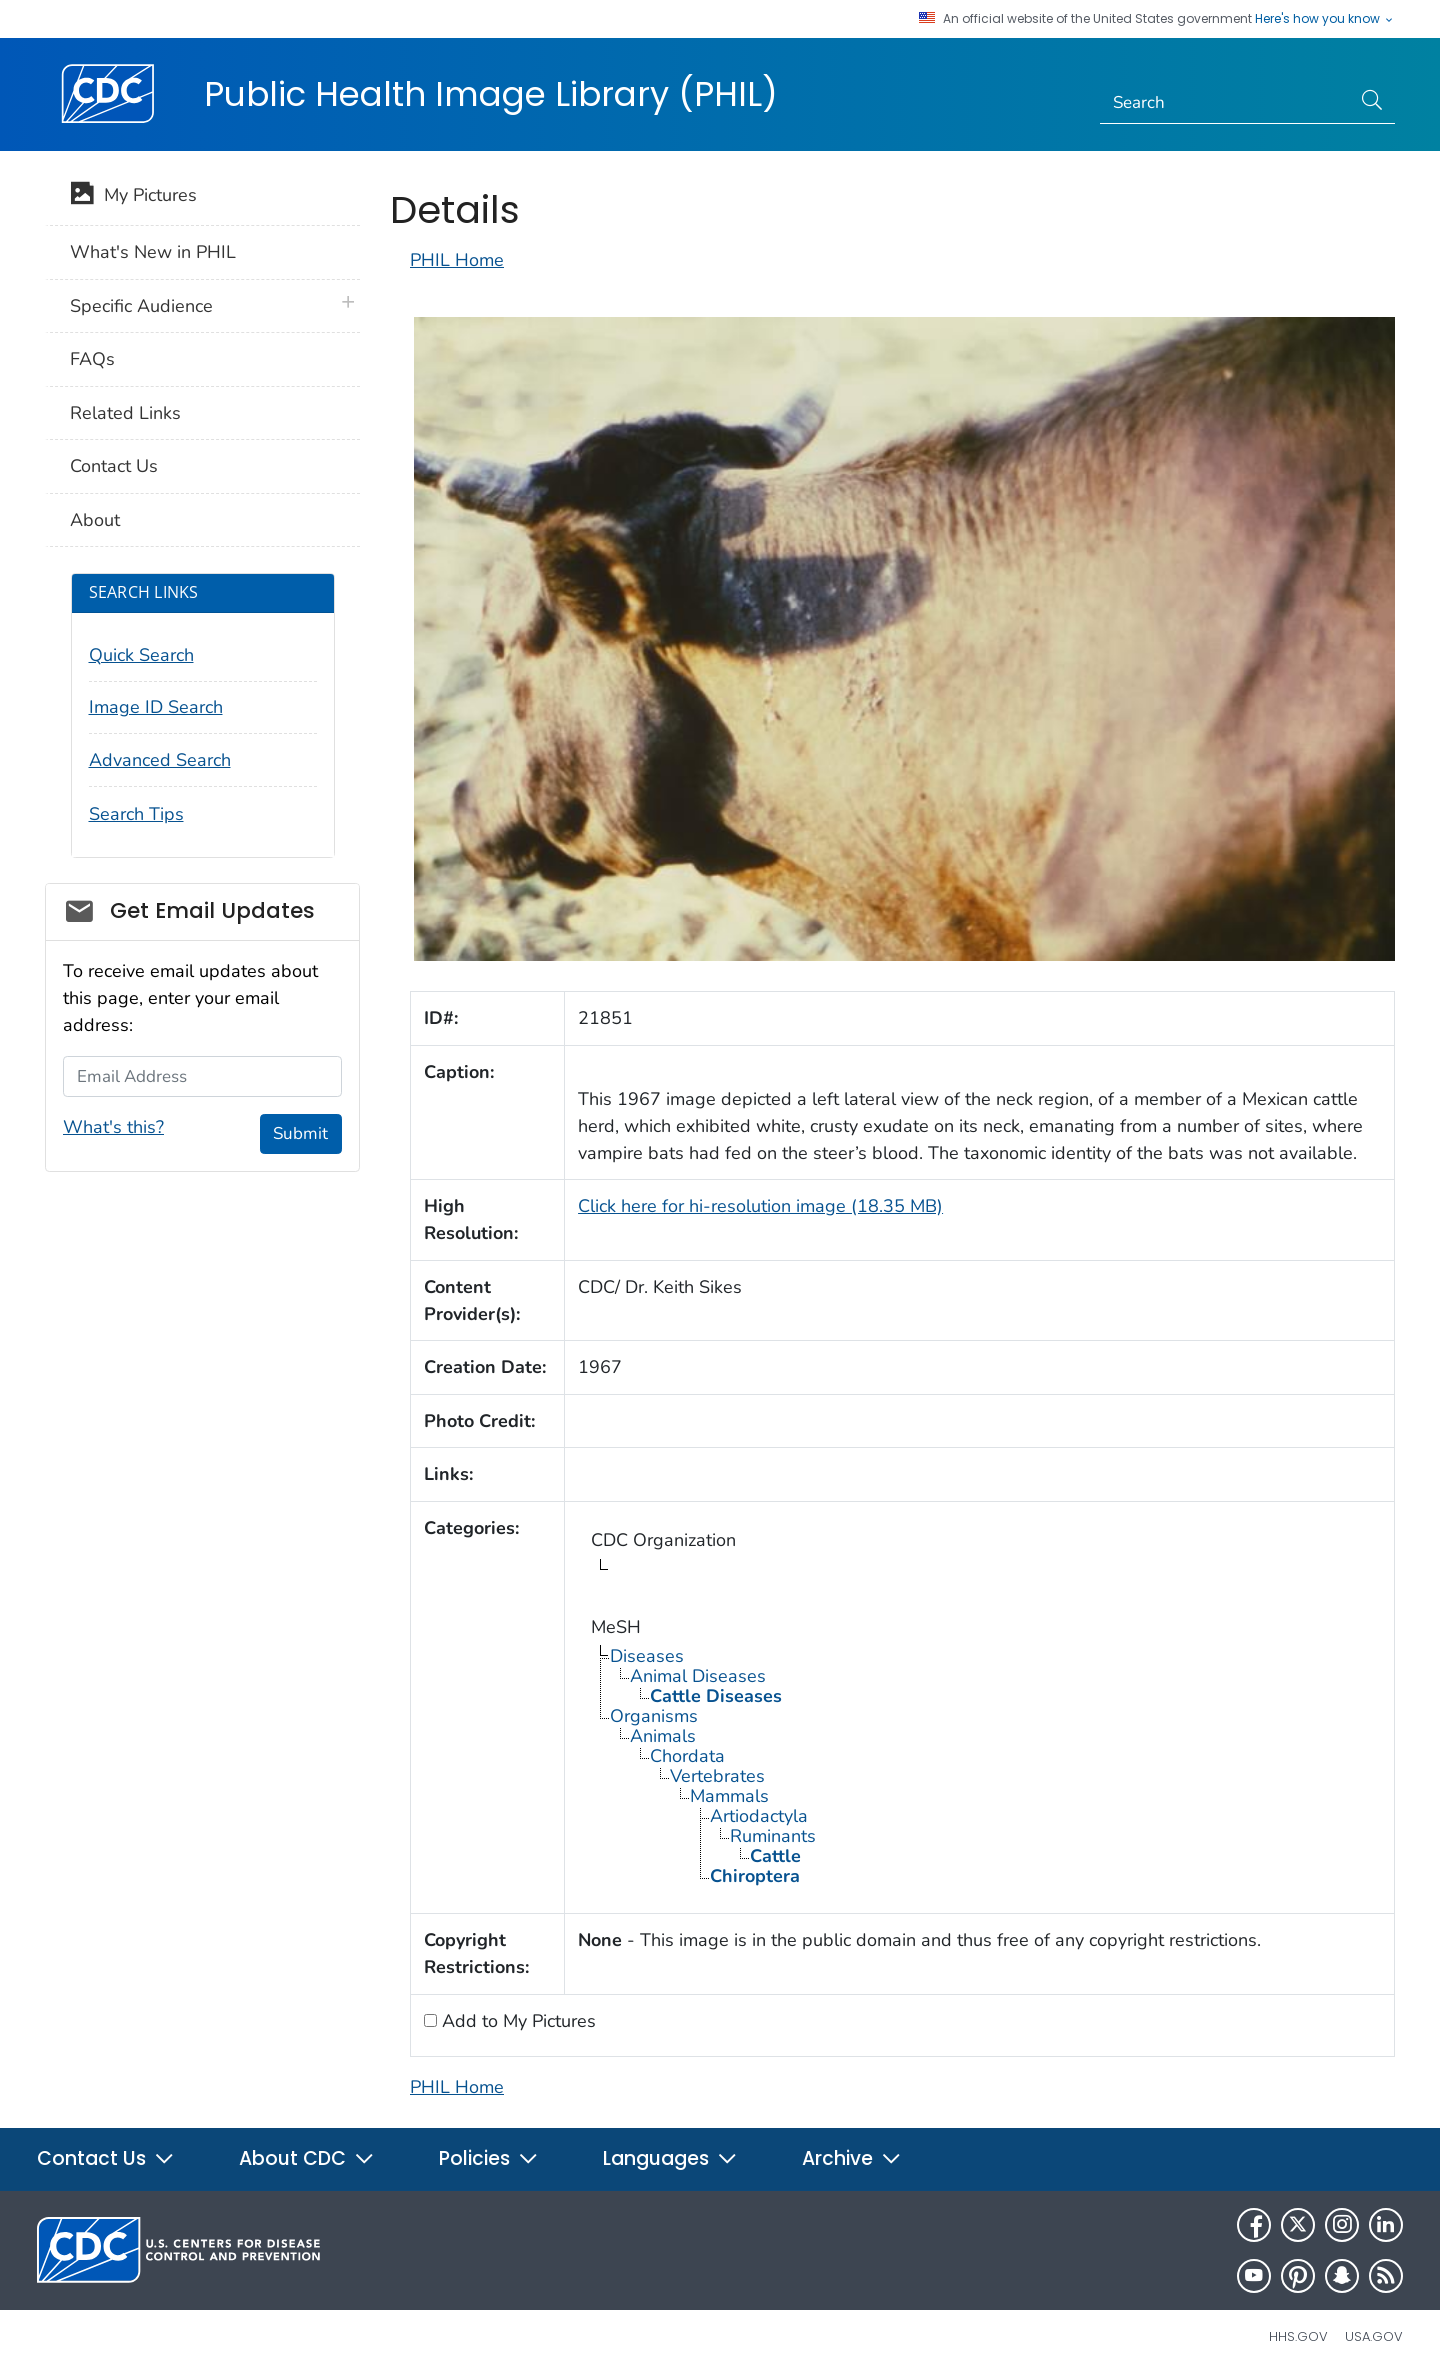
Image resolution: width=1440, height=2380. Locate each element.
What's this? (113, 1127)
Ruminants (773, 1836)
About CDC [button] (307, 2158)
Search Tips (136, 814)
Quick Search (141, 655)
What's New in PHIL (153, 252)
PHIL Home (457, 260)
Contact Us (114, 466)
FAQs (92, 359)
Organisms (654, 1716)
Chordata (687, 1756)
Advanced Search (160, 760)
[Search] (1225, 103)
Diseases (647, 1656)
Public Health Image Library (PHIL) (491, 94)
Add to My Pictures (516, 2021)
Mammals (729, 1796)
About (95, 520)
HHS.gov (1298, 2336)
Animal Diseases (698, 1676)
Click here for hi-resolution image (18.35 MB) (760, 1206)
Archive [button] (852, 2158)
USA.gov (1374, 2336)
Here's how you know (1325, 19)
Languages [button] (670, 2158)
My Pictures (133, 197)
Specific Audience (141, 306)
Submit (300, 1133)
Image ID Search (156, 707)
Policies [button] (489, 2158)
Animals (663, 1736)
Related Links (125, 413)
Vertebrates (717, 1776)
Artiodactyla (759, 1816)
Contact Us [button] (106, 2158)
